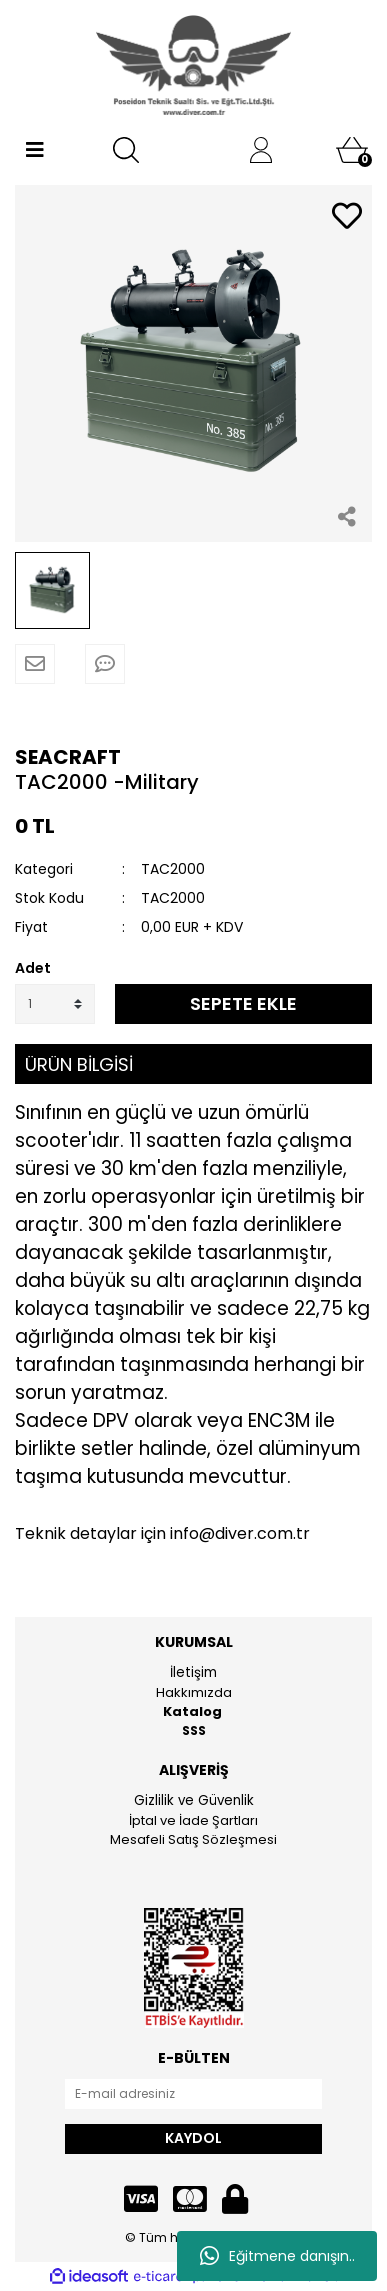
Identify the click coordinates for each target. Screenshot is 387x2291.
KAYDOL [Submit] (193, 2138)
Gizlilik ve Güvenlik (194, 1800)
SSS (194, 1730)
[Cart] (352, 150)
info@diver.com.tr (240, 1533)
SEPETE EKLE (243, 1003)
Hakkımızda (194, 1692)
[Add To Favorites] (347, 217)
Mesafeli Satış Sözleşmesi (193, 1839)
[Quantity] (55, 1004)
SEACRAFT (68, 757)
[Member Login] (261, 150)
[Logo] (193, 65)
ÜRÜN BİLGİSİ (79, 1064)
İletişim (193, 1672)
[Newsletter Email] (193, 2094)
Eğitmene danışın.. (277, 2256)
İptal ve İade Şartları (193, 1820)
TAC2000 (173, 869)
